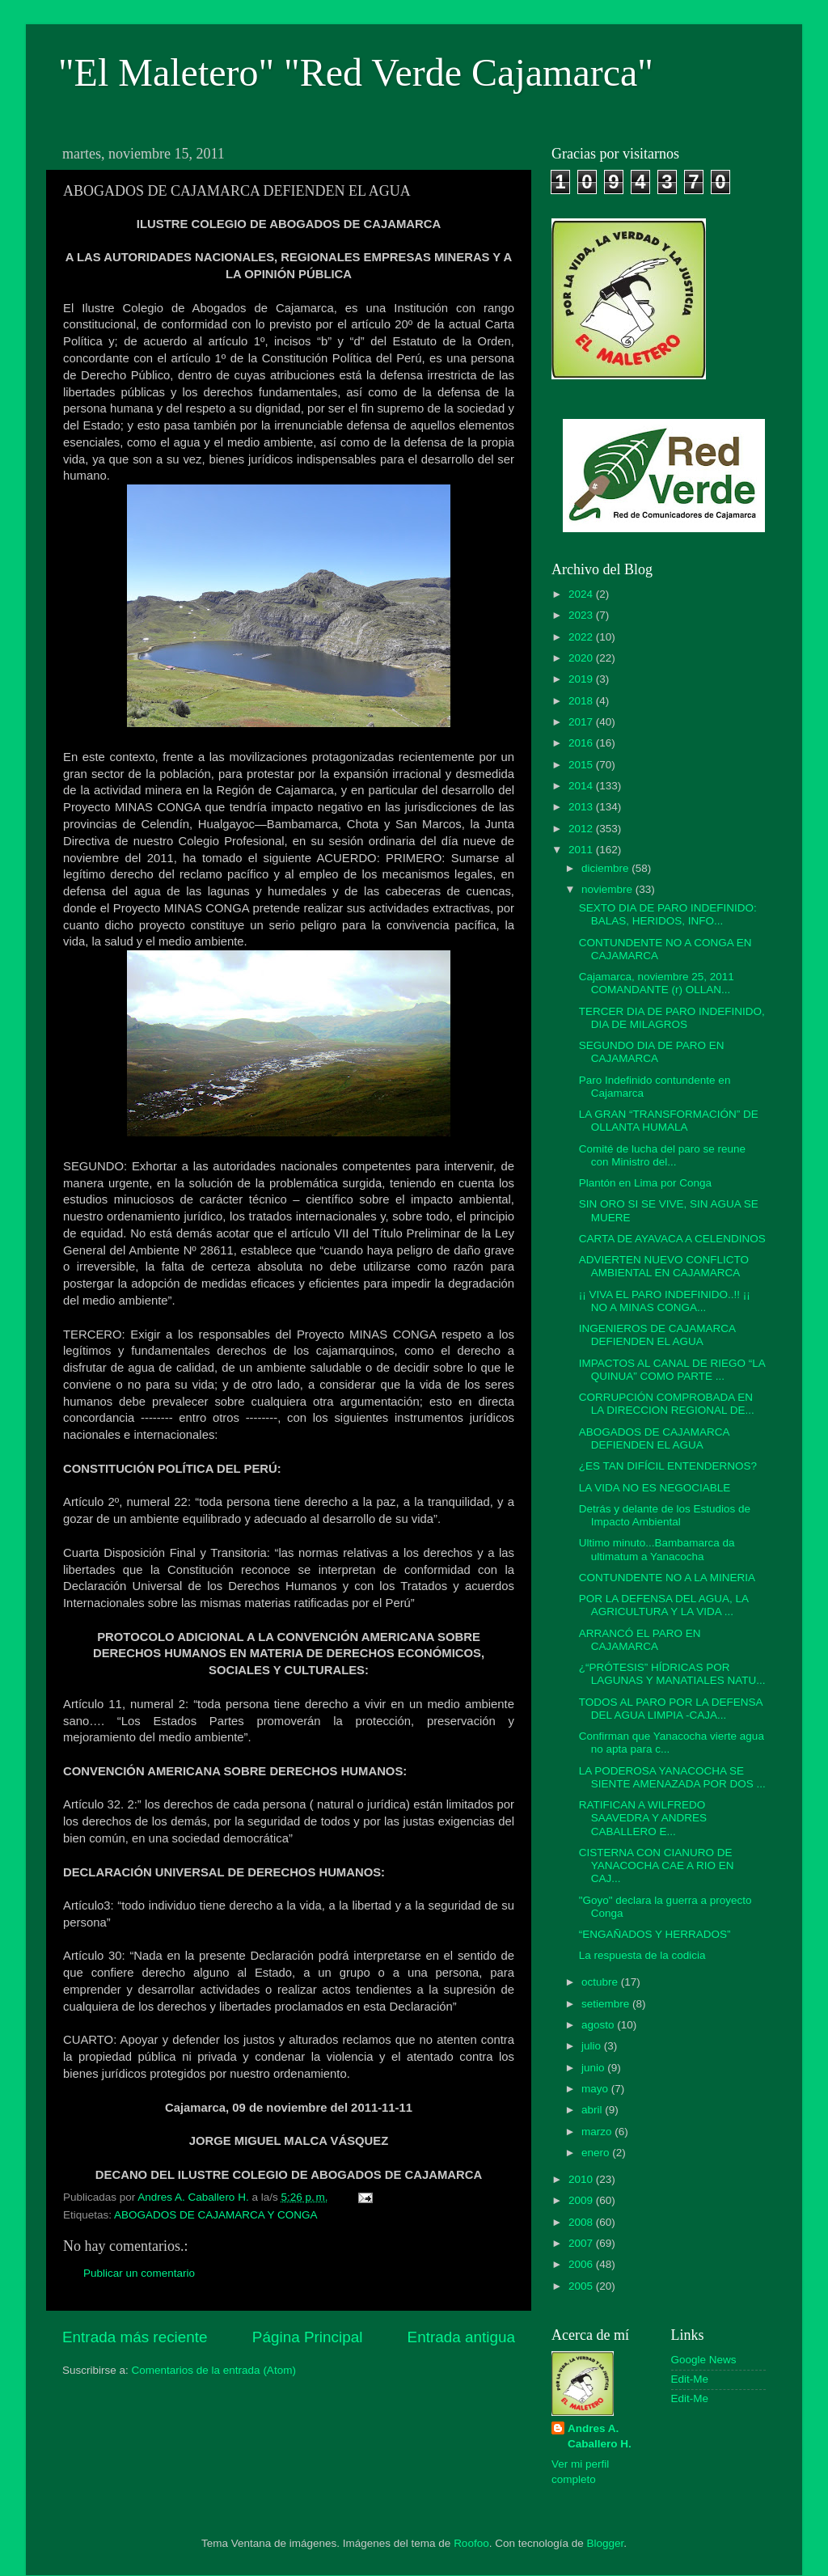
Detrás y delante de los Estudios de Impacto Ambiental (664, 1515)
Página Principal (307, 2337)
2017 (582, 722)
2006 (582, 2264)
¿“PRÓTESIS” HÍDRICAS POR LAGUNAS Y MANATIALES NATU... (672, 1673)
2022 (582, 637)
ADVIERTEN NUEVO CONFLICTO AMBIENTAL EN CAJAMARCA (664, 1266)
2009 (582, 2200)
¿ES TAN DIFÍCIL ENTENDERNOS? (668, 1466)
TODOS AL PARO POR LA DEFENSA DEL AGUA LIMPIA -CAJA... (671, 1708)
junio (594, 2068)
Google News (704, 2360)
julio (592, 2046)
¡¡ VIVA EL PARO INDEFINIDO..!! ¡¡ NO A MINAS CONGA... (664, 1300)
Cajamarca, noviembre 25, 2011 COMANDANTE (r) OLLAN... (656, 983)
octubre (601, 1982)
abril (593, 2110)
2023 (582, 615)
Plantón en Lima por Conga (645, 1183)
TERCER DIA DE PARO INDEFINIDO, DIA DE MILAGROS (672, 1017)
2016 (582, 743)
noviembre (608, 889)
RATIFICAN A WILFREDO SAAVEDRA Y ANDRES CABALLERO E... (643, 1818)
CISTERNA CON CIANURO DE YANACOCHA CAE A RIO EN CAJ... (656, 1865)
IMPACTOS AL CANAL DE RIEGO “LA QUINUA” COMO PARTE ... (672, 1369)
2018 (582, 701)
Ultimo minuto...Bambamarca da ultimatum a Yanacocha (657, 1549)
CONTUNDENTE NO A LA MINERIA (667, 1577)
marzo (598, 2132)
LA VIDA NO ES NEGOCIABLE (655, 1488)
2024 (582, 594)
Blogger (605, 2543)
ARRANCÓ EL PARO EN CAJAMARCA (640, 1639)
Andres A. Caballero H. (600, 2436)
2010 (582, 2179)
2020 (582, 658)
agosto (599, 2025)
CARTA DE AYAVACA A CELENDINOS (672, 1239)
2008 (582, 2222)
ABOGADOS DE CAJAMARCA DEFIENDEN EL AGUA (654, 1438)
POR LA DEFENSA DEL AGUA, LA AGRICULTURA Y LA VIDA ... (664, 1605)
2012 (582, 829)
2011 (582, 850)
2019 (582, 679)
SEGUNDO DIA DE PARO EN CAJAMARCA (651, 1051)
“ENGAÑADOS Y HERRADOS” (655, 1934)
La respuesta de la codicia (642, 1955)
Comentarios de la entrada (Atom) (214, 2370)
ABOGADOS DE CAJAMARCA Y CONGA (216, 2215)
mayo (596, 2089)
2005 (582, 2286)
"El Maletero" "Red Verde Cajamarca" (355, 72)
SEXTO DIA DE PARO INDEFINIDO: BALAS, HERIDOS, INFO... (668, 914)
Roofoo (471, 2543)
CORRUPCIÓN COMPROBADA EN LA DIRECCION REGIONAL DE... (666, 1403)
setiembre (606, 2004)
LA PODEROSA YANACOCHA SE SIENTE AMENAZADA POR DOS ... (672, 1777)
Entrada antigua (461, 2337)
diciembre (606, 868)
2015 (582, 765)
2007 (582, 2243)
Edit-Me (690, 2379)
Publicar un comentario (139, 2273)
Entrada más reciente (135, 2337)
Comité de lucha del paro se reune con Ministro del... (662, 1155)
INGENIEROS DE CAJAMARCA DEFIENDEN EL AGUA (657, 1334)
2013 (582, 807)
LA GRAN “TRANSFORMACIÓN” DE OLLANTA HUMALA (668, 1120)
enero (596, 2153)
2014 (582, 786)
